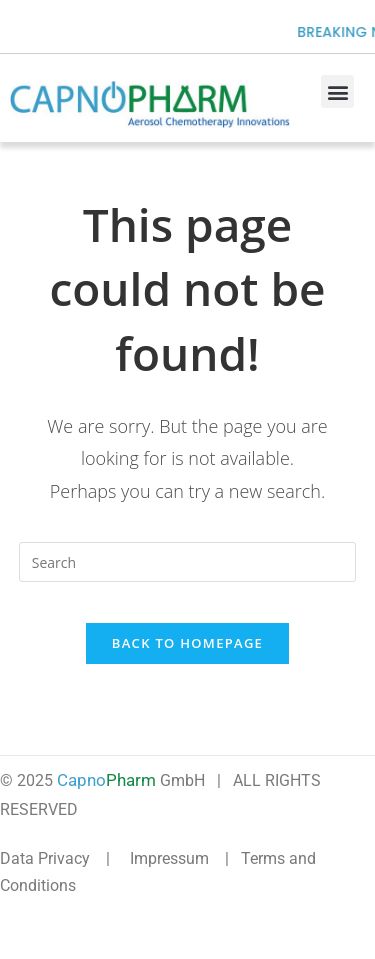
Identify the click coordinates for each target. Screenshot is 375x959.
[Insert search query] (188, 562)
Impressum (169, 858)
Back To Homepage (187, 643)
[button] (337, 91)
